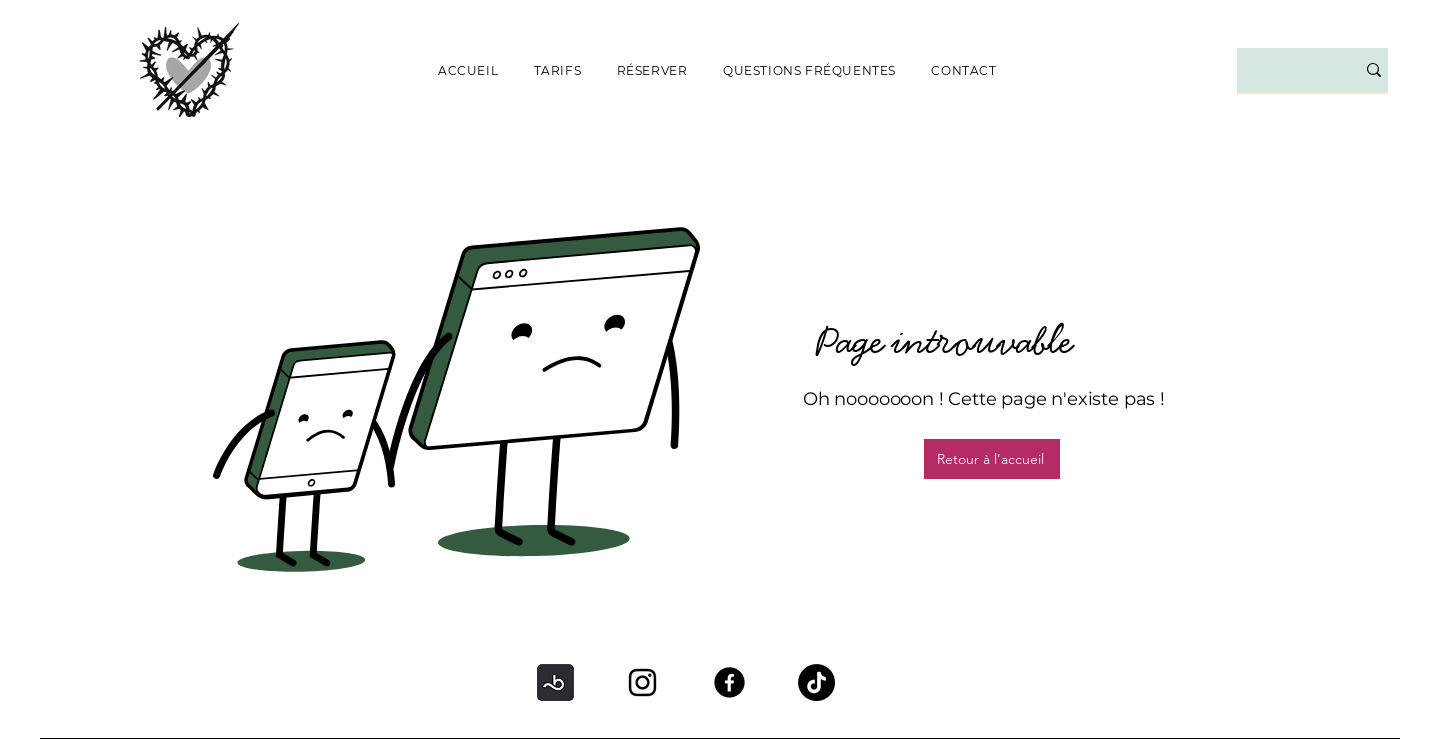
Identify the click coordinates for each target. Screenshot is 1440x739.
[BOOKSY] (555, 682)
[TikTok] (816, 682)
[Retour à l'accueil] (992, 459)
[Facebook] (729, 682)
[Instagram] (642, 682)
